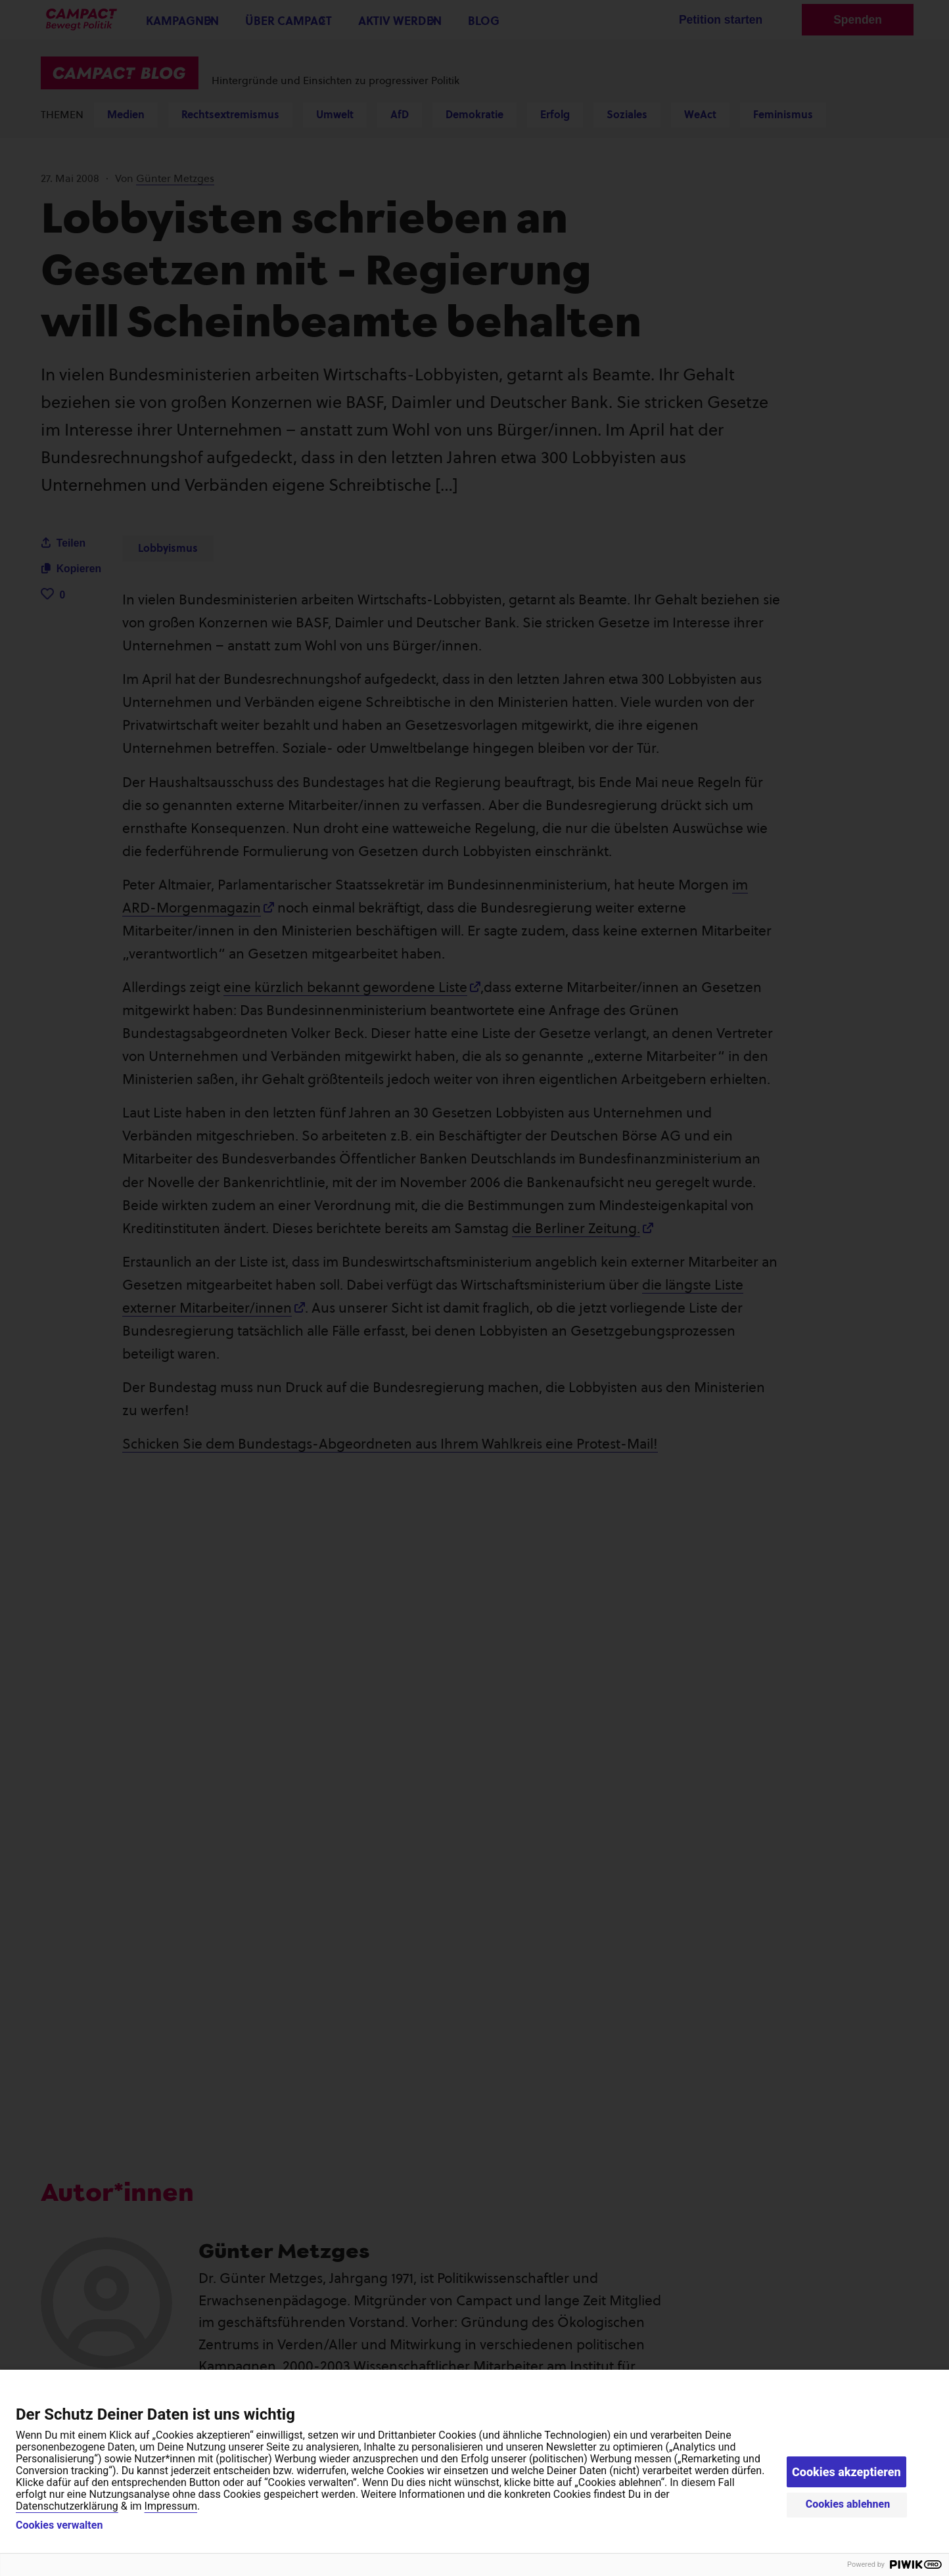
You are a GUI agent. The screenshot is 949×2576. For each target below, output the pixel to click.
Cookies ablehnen (848, 2504)
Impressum (171, 2506)
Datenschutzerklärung (67, 2506)
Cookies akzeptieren (846, 2472)
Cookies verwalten (59, 2525)
